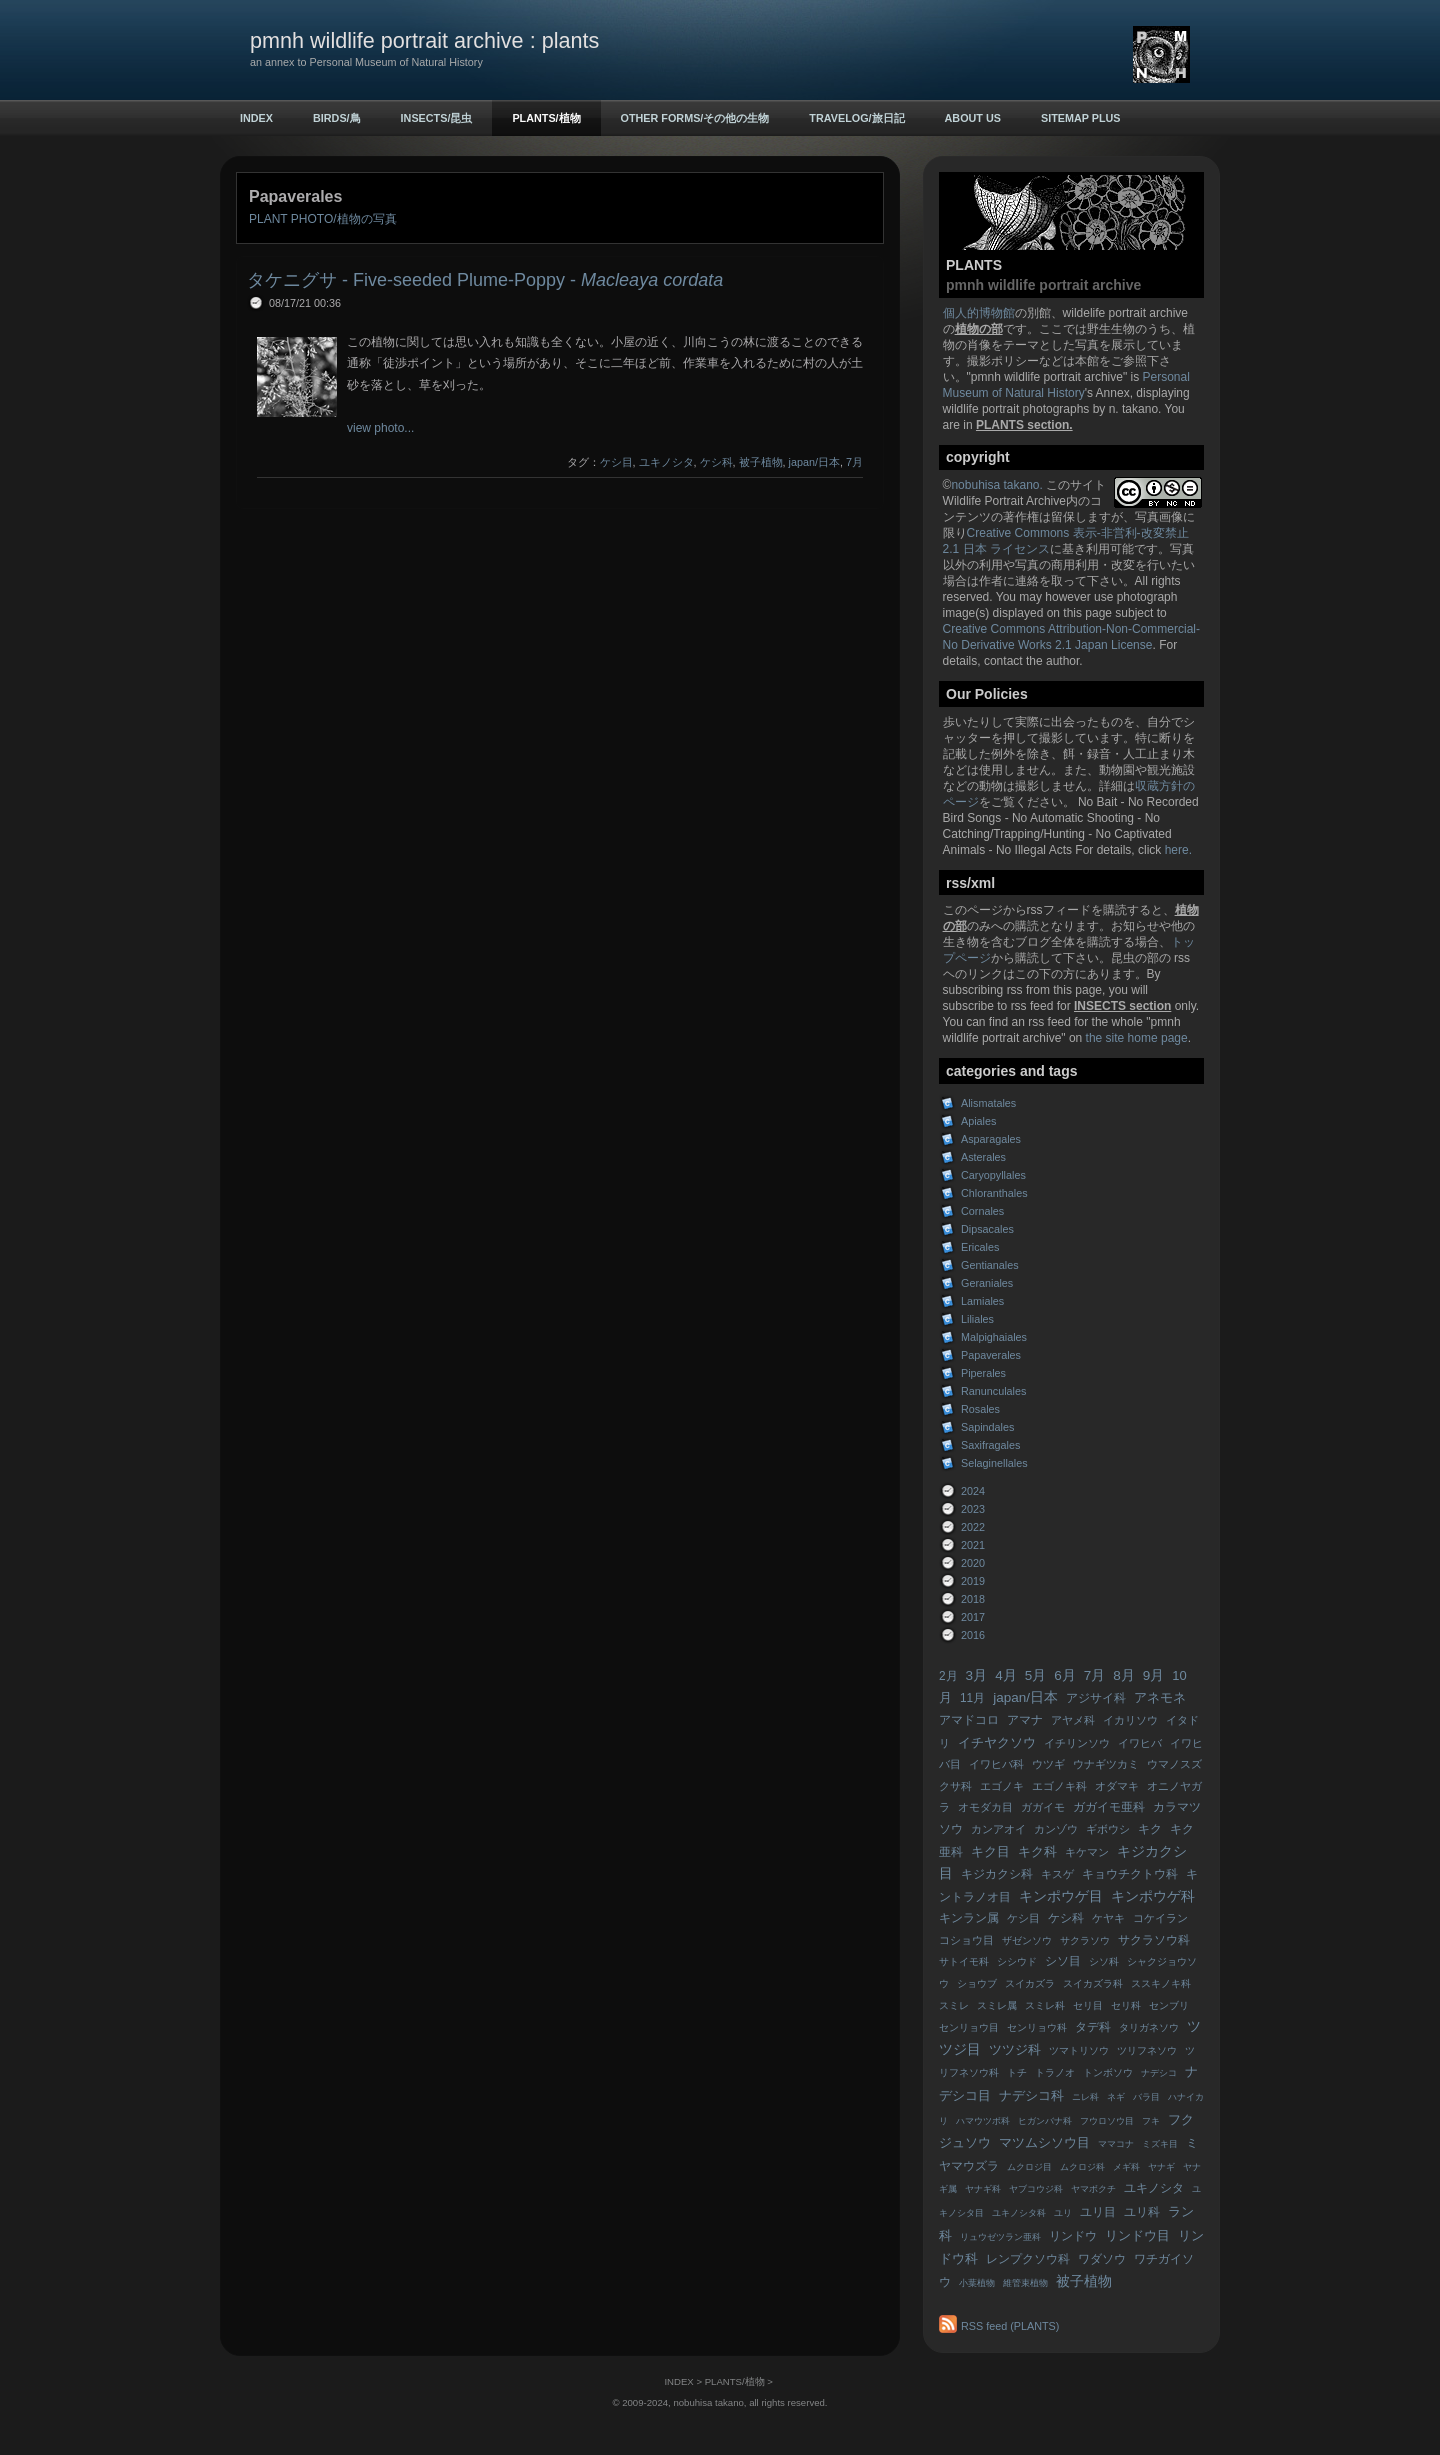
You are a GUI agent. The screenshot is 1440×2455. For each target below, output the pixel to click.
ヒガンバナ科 (1045, 2121)
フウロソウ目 (1107, 2121)
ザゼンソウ (1027, 1940)
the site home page (1137, 1038)
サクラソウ (1085, 1940)
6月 (1065, 1675)
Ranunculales (993, 1391)
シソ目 (1063, 1961)
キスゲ (1057, 1874)
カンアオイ (998, 1829)
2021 (973, 1545)
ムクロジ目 (1029, 2167)
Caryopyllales (993, 1175)
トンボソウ (1108, 2072)
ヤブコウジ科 (1036, 2189)
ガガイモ (1043, 1807)
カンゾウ (1056, 1829)
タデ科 (1093, 2027)
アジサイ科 (1096, 1698)
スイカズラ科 (1093, 1983)
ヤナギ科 (983, 2189)
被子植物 (1084, 2281)
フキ (1151, 2121)
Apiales (978, 1121)
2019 (973, 1581)
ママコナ (1116, 2144)
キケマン (1087, 1852)
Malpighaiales (994, 1337)
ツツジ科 (1015, 2049)
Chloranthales (994, 1193)
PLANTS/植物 (546, 118)
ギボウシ (1108, 1829)
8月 (1124, 1675)
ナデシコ (1159, 2073)
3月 (977, 1675)
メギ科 (1126, 2167)
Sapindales (987, 1427)
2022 (973, 1527)
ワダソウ (1102, 2259)
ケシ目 (1023, 1918)
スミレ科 (1045, 2005)
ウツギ (1048, 1764)
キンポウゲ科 (1153, 1896)
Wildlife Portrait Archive (1004, 501)
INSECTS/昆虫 (437, 118)
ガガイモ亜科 (1109, 1807)
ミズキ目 (1160, 2144)
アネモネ (1160, 1697)
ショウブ (977, 1983)
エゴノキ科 (1059, 1786)
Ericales (980, 1247)
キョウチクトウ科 (1130, 1874)
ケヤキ (1108, 1918)
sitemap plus (1081, 118)
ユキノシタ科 (1019, 2213)
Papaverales (991, 1355)
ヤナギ (1161, 2167)
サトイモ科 (964, 1961)
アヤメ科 (1073, 1720)
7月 (1095, 1675)
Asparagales (991, 1139)
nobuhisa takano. (998, 485)
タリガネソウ (1149, 2027)
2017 (973, 1617)
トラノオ (1055, 2072)
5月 (1036, 1675)
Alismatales (988, 1103)
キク (1150, 1829)
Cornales (982, 1211)
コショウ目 (966, 1940)
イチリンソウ (1077, 1743)
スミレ (954, 2005)
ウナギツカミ (1106, 1764)
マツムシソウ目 (1044, 2142)
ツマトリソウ (1079, 2050)
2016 (973, 1635)
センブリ (1169, 2005)
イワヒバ (1140, 1743)
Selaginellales (994, 1463)
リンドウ (1073, 2236)
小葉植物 (977, 2283)
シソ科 (1104, 1961)
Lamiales (982, 1301)
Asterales (983, 1157)
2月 (948, 1676)
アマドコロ (969, 1720)
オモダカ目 (985, 1807)
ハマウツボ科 (983, 2121)
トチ (1017, 2072)
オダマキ (1117, 1786)
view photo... (380, 428)
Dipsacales (987, 1229)
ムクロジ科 (1082, 2167)
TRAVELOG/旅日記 (856, 118)
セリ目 (1088, 2005)
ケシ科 (1066, 1918)
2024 (973, 1491)
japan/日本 (1025, 1697)
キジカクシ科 (997, 1874)
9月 (1154, 1675)
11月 (972, 1698)
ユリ (1063, 2213)
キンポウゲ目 (1061, 1896)
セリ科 (1126, 2005)
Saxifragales (990, 1445)
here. (1178, 850)
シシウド (1017, 1961)
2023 (973, 1509)
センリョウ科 (1037, 2027)
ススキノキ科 (1161, 1983)
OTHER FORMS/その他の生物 (695, 118)
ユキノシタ (1154, 2188)
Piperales (983, 1373)
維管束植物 (1025, 2283)
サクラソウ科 (1154, 1940)
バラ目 (1146, 2097)
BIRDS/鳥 (337, 118)
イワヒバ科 (996, 1764)
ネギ (1116, 2097)
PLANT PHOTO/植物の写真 (323, 219)
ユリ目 (1098, 2212)
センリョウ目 (969, 2027)
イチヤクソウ (997, 1742)
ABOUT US (973, 118)
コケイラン (1160, 1918)
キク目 (990, 1851)
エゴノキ (1002, 1786)
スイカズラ (1030, 1983)
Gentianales (990, 1265)
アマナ (1025, 1720)
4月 (1006, 1675)
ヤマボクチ (1093, 2189)
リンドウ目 (1137, 2235)
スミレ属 (997, 2005)
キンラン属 (969, 1918)
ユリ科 (1142, 2212)
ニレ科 (1085, 2097)
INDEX (256, 118)
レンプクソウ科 (1028, 2259)
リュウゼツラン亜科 (1000, 2237)
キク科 (1037, 1851)
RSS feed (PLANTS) (1010, 2326)
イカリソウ (1130, 1720)
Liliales (977, 1319)
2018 (973, 1599)
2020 (973, 1563)
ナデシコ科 (1031, 2095)
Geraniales (987, 1283)
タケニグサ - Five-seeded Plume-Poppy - (485, 280)
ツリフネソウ (1147, 2050)
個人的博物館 (979, 313)
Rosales (980, 1409)
